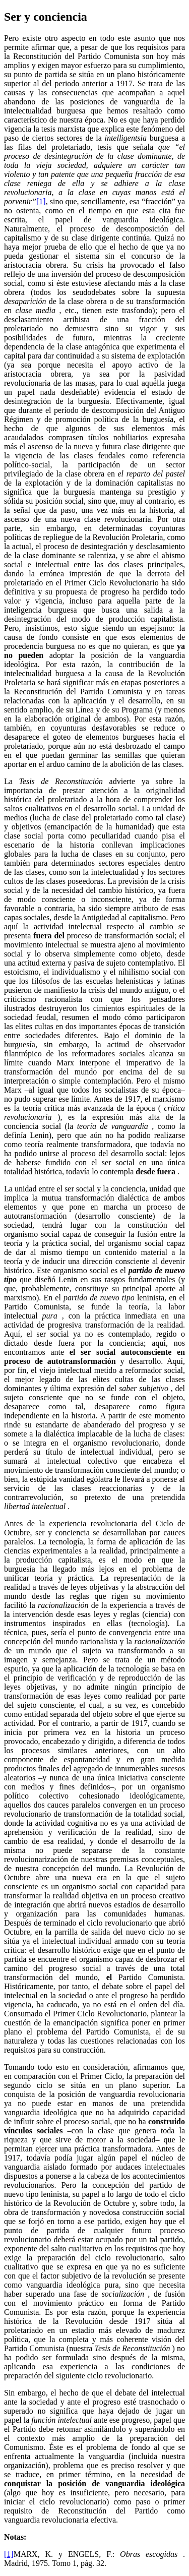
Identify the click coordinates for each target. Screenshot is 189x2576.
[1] (41, 201)
